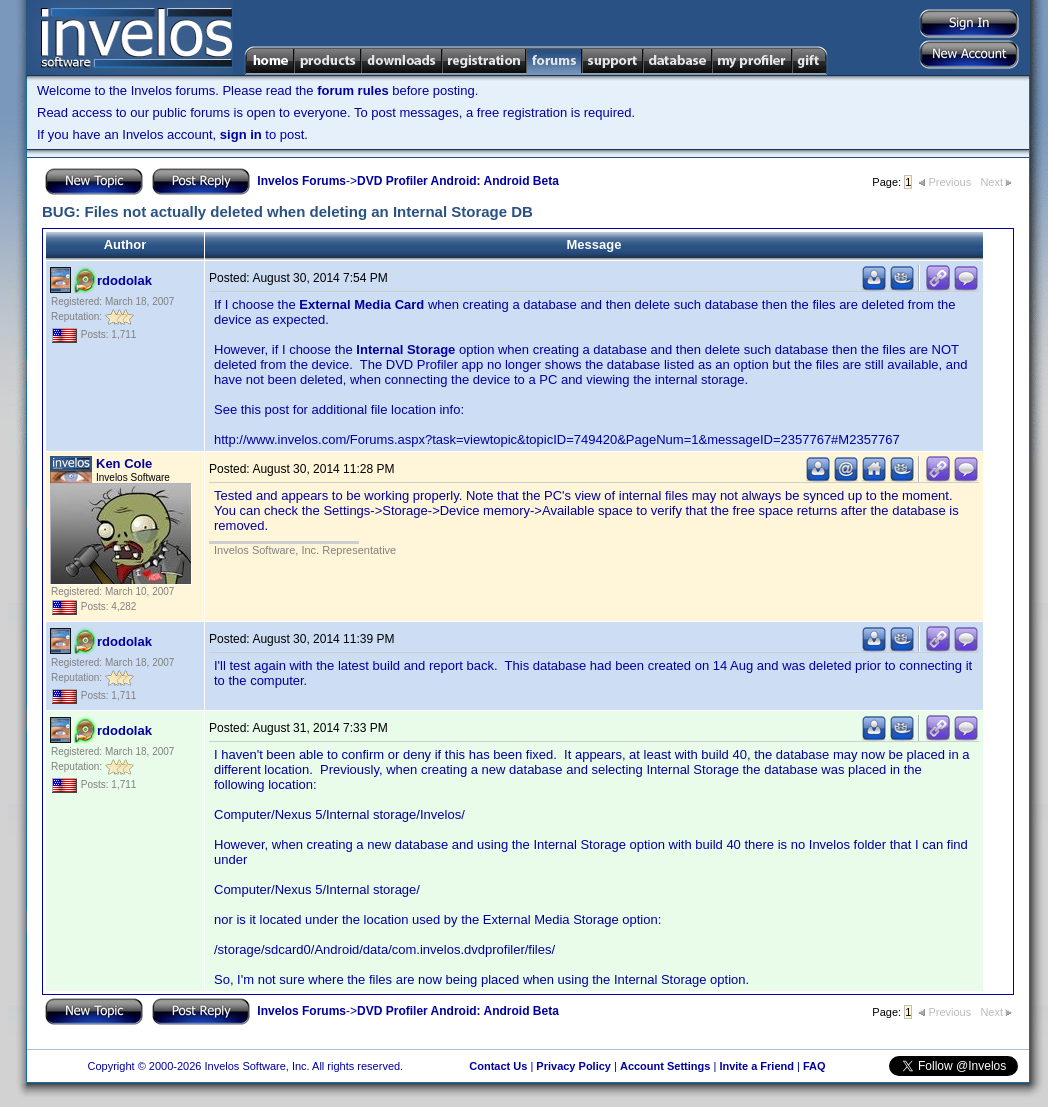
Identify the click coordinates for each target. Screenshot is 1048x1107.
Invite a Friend (756, 1066)
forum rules (353, 90)
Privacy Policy (573, 1066)
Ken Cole (124, 463)
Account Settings (665, 1066)
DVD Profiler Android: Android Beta (458, 181)
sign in (241, 134)
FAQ (814, 1066)
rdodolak (124, 280)
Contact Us (498, 1066)
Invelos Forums (301, 181)
